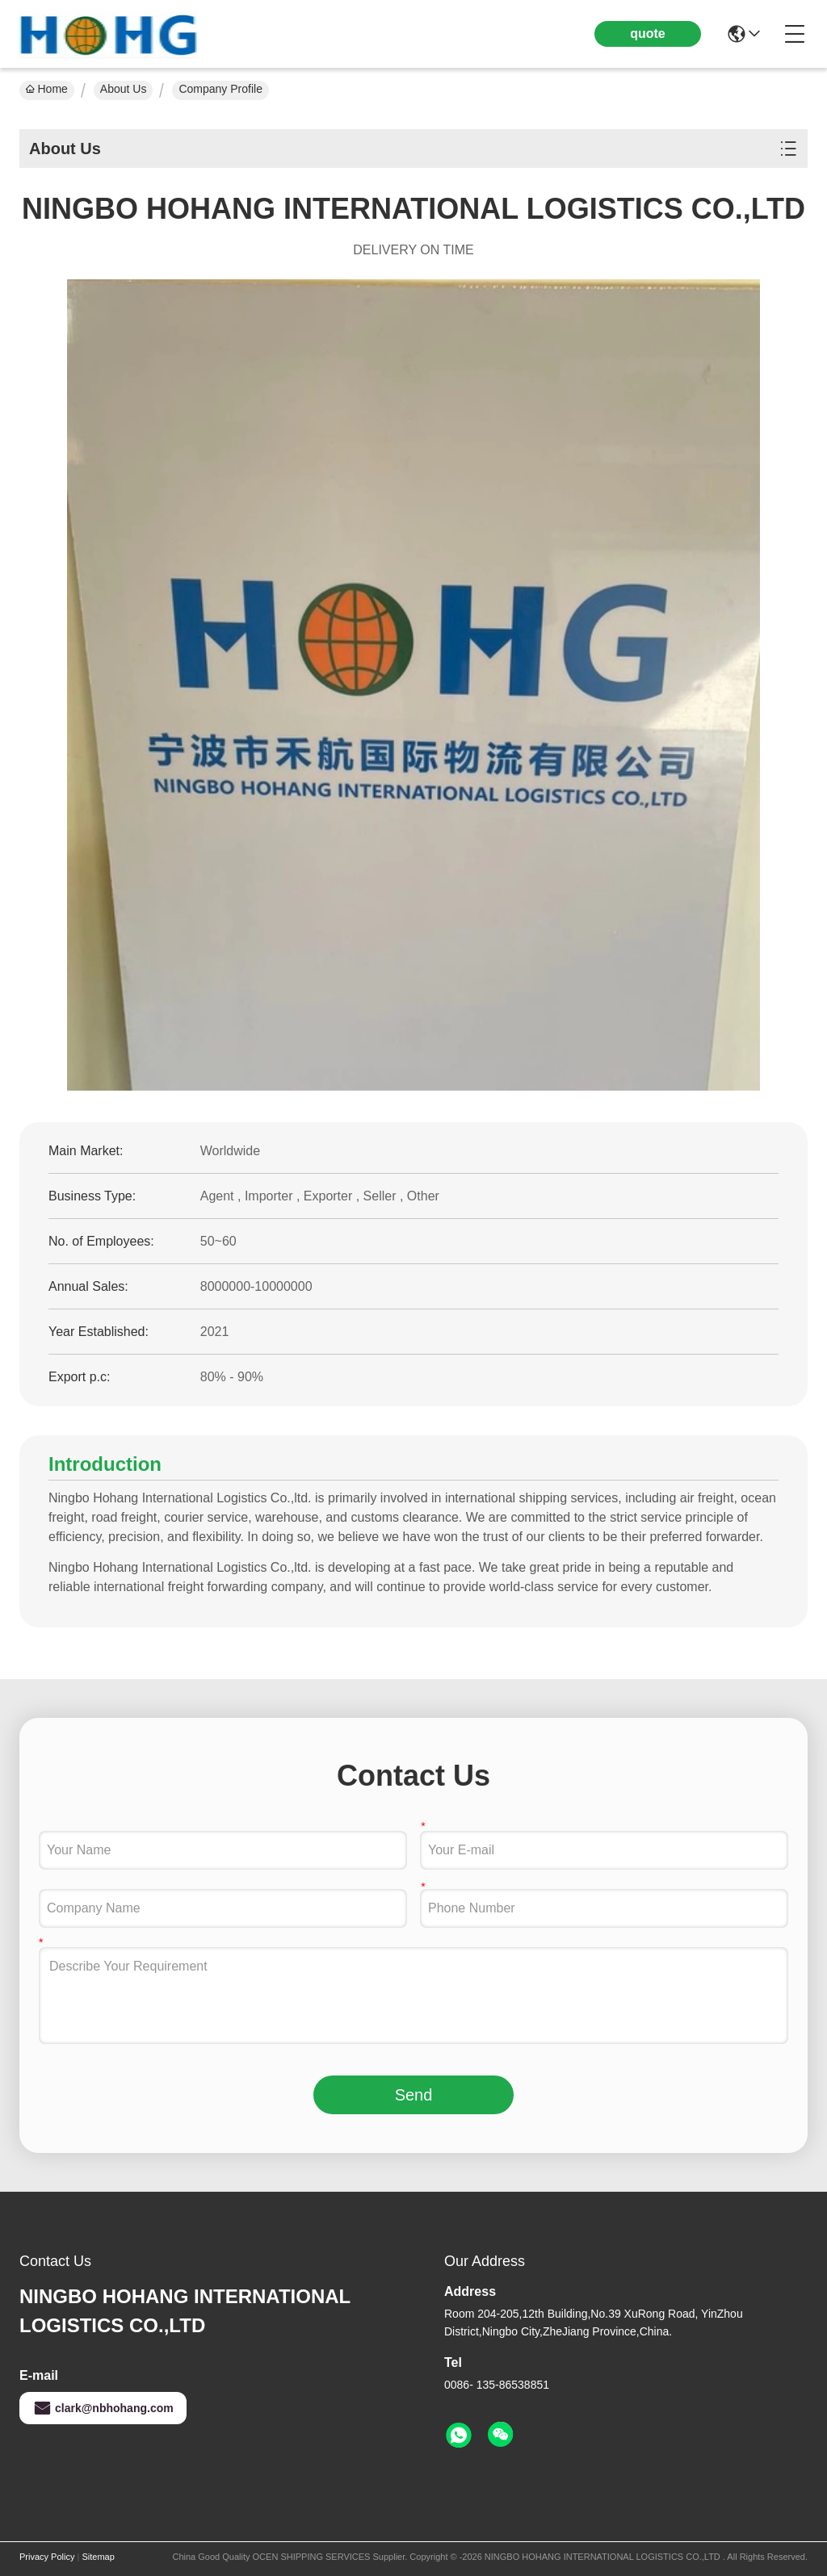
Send (414, 2095)
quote (647, 33)
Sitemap (98, 2556)
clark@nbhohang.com (103, 2408)
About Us (123, 88)
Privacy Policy (46, 2556)
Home (47, 88)
